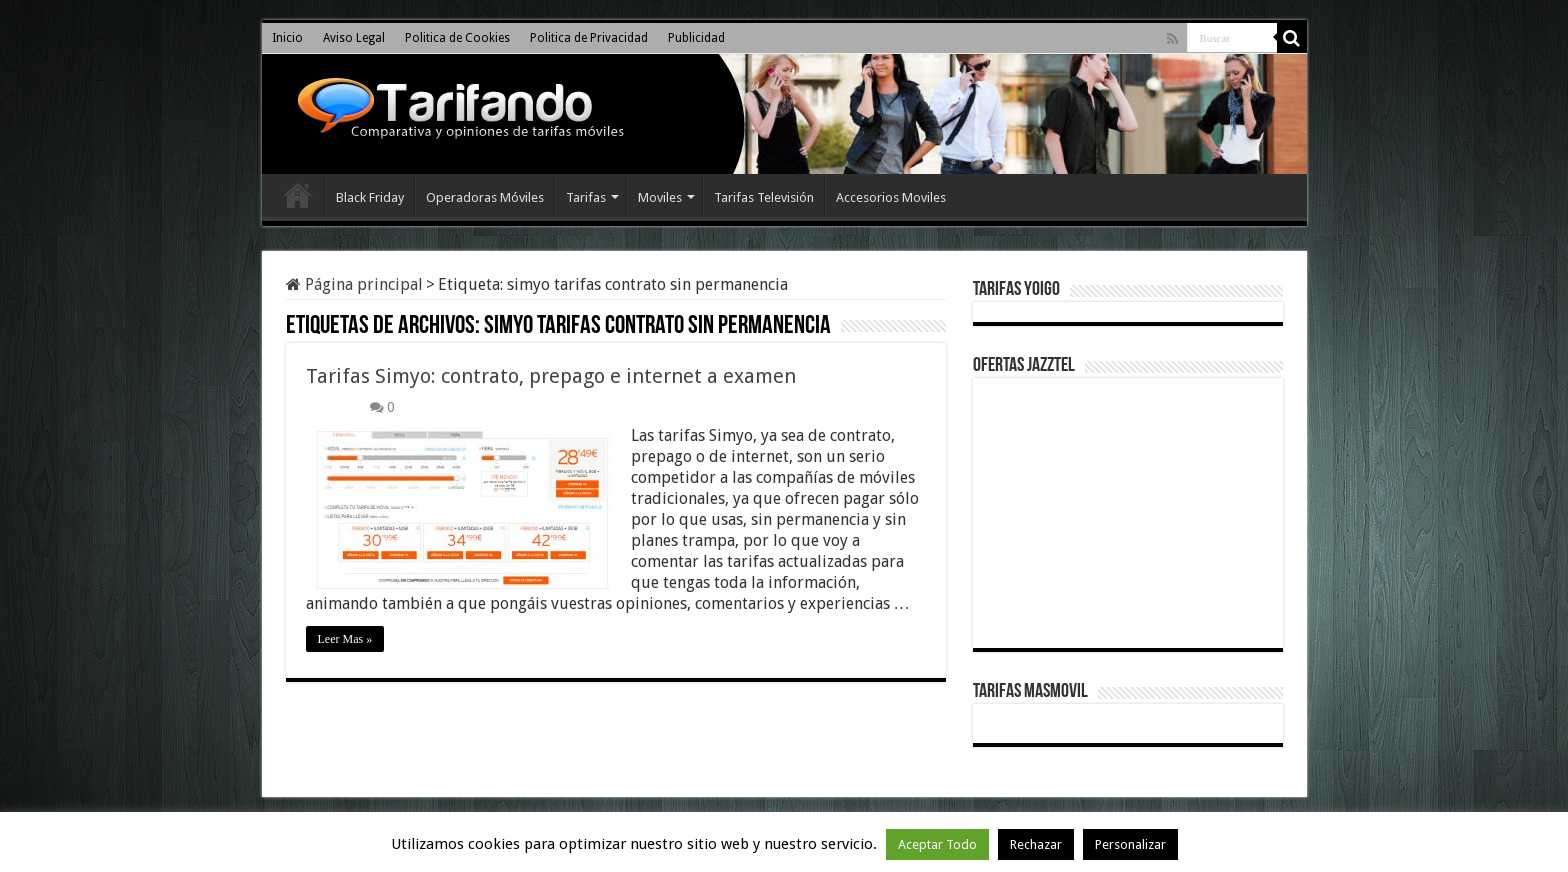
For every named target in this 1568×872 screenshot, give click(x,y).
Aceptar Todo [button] (937, 844)
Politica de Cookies (457, 38)
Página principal (354, 284)
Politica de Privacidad (589, 38)
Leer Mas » (345, 639)
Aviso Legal (354, 38)
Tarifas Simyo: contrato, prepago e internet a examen (551, 376)
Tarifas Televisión (764, 197)
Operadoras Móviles (485, 197)
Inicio (287, 38)
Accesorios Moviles (891, 197)
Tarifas (586, 197)
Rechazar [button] (1036, 844)
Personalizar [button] (1130, 844)
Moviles (660, 197)
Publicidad (696, 38)
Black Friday (370, 197)
